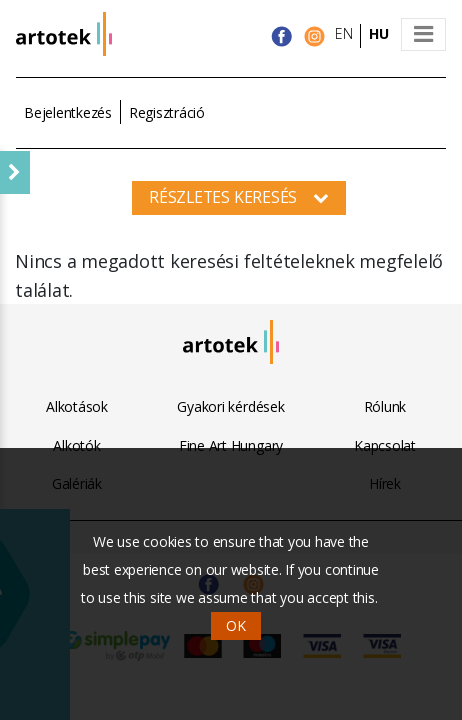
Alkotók (76, 445)
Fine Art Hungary (231, 445)
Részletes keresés (239, 197)
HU (379, 33)
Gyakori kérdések (230, 406)
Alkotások (77, 406)
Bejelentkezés (68, 112)
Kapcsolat (385, 445)
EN (344, 33)
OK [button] (236, 625)
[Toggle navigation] (423, 34)
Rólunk (385, 406)
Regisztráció (167, 112)
